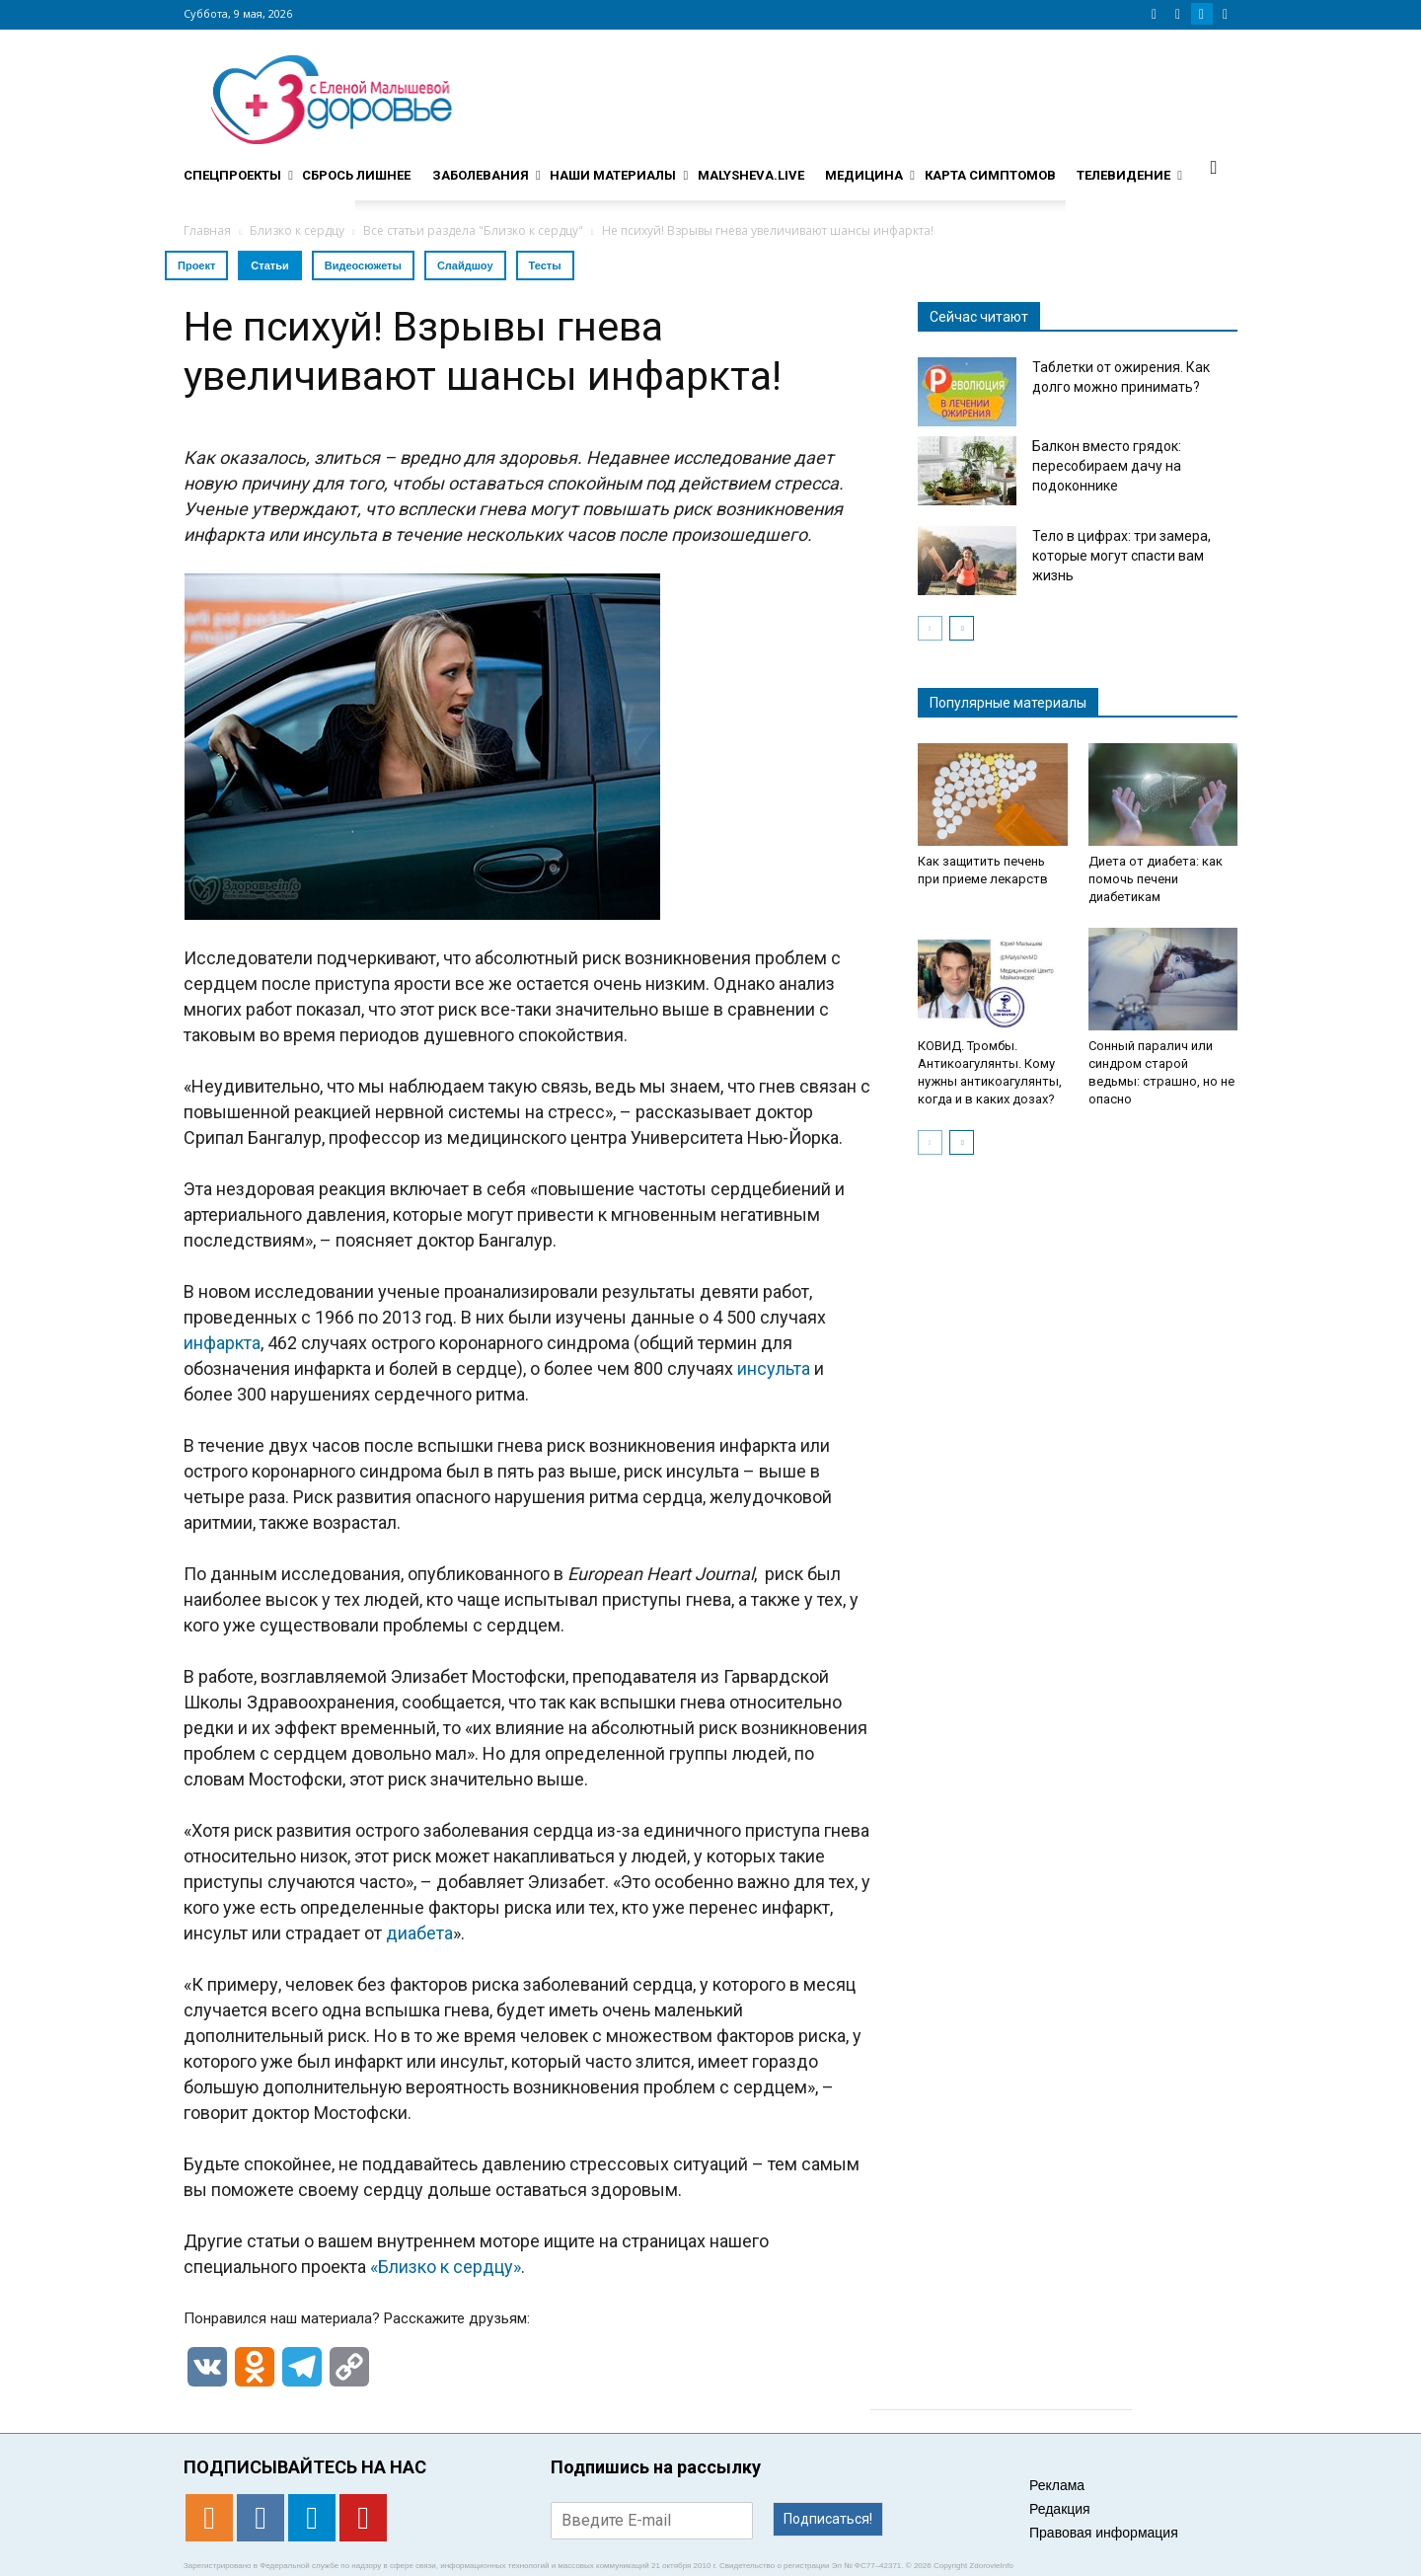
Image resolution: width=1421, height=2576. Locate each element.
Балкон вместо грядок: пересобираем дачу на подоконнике (1106, 465)
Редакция (1059, 2509)
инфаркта (222, 1342)
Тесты (545, 265)
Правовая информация (1103, 2532)
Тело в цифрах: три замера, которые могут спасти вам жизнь (1121, 555)
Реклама (1056, 2485)
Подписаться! (828, 2519)
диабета (419, 1933)
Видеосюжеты (363, 265)
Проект (196, 265)
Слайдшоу (465, 265)
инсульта (773, 1368)
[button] (1213, 166)
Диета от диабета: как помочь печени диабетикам (1155, 879)
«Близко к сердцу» (445, 2266)
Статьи (269, 265)
